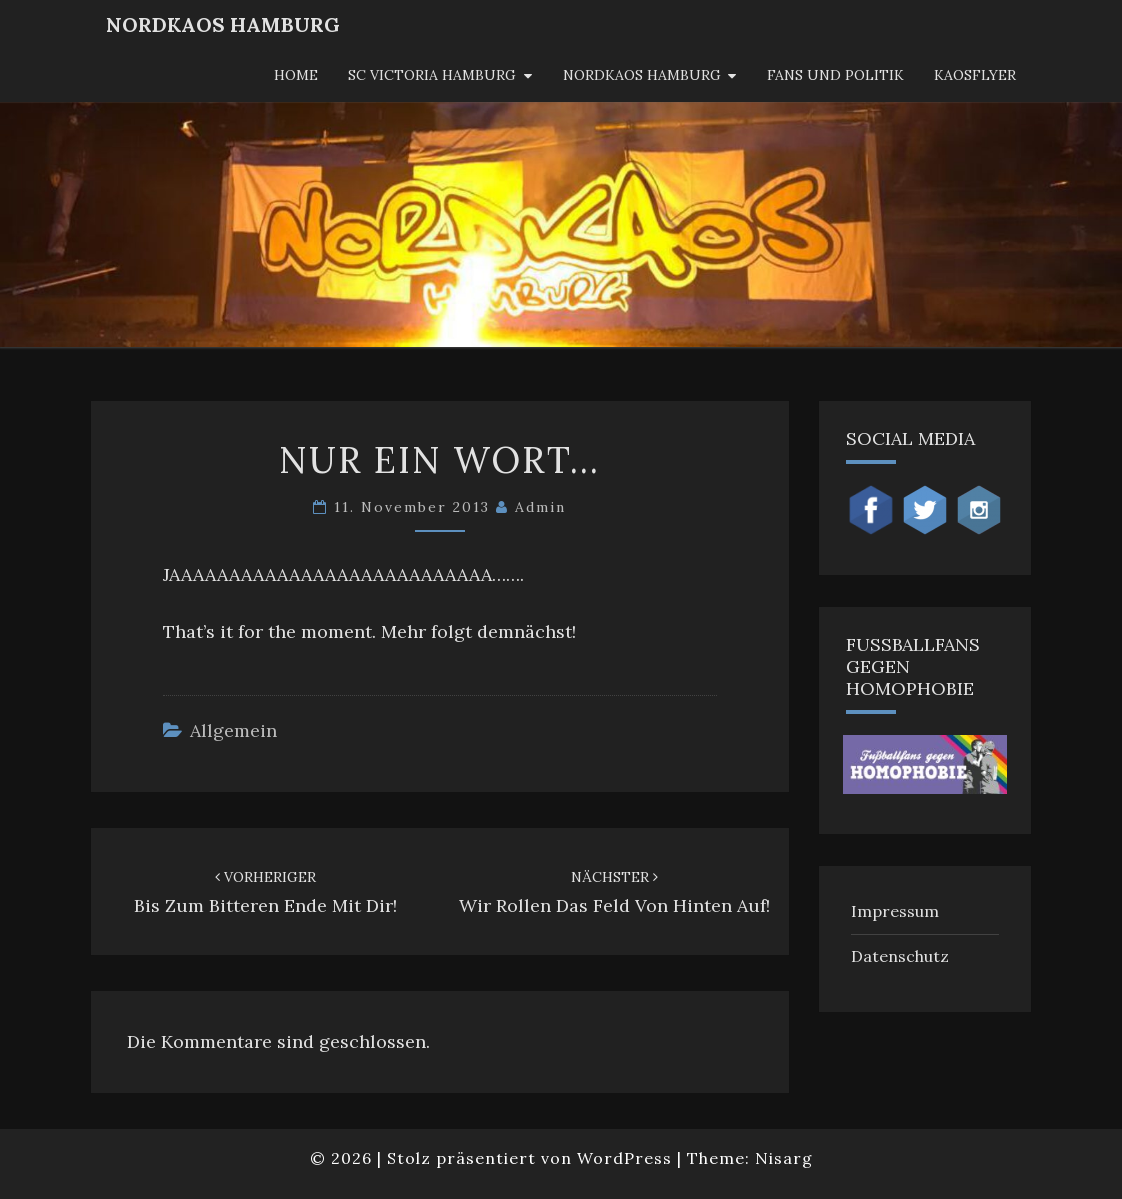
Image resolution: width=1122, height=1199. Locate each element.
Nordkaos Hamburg (642, 75)
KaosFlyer (975, 75)
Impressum (895, 911)
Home (296, 75)
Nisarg (784, 1158)
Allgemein (233, 730)
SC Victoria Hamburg (432, 75)
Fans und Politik (835, 75)
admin (540, 507)
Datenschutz (900, 956)
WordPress (624, 1158)
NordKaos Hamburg (223, 24)
